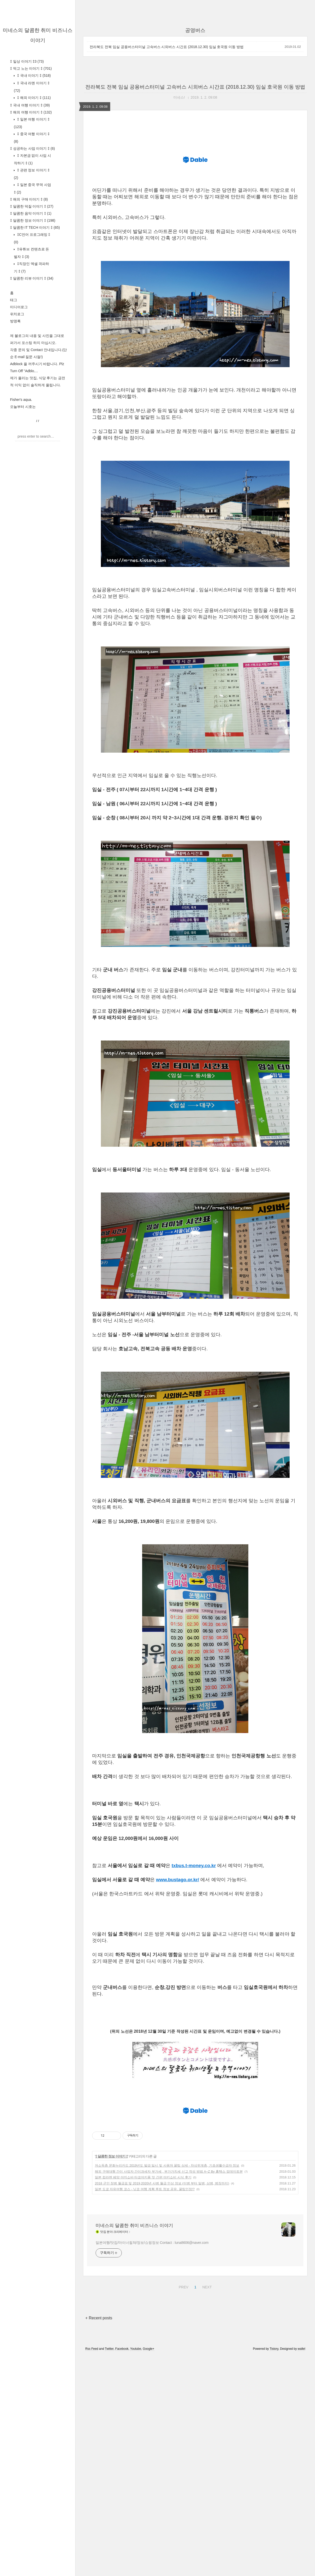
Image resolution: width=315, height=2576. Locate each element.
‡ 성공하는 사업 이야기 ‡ (32, 148)
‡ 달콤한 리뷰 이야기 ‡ (31, 278)
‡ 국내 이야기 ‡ (33, 75)
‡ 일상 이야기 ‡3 (27, 61)
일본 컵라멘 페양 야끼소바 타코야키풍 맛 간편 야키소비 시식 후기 (143, 2398)
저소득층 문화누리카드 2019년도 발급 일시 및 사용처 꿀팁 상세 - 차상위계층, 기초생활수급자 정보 (167, 2386)
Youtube (135, 2569)
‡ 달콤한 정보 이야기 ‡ (32, 220)
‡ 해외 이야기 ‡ (33, 98)
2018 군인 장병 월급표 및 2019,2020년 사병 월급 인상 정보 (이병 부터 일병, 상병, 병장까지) (162, 2404)
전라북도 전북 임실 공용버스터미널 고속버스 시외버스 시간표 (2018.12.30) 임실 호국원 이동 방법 (167, 47)
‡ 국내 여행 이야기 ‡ (30, 105)
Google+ (148, 2569)
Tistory (274, 2569)
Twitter (109, 2569)
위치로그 (17, 314)
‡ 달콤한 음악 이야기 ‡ (30, 213)
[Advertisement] (195, 1228)
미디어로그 (19, 307)
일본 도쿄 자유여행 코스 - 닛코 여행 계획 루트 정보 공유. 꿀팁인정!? (145, 2409)
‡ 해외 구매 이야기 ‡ (29, 199)
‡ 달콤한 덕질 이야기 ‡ (31, 206)
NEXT (206, 2507)
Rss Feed (91, 2569)
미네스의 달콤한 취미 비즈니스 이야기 (134, 2445)
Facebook (122, 2569)
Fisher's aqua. (21, 400)
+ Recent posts (98, 2538)
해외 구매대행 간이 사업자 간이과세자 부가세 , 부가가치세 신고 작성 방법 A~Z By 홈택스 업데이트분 (169, 2392)
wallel (301, 2569)
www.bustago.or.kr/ (177, 1954)
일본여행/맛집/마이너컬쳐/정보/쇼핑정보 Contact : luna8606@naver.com (152, 2463)
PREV (182, 2507)
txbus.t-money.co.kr (194, 1940)
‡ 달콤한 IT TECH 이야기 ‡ (35, 227)
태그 (13, 300)
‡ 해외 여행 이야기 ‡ (31, 112)
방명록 (15, 321)
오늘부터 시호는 (23, 407)
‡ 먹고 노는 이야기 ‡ (31, 68)
